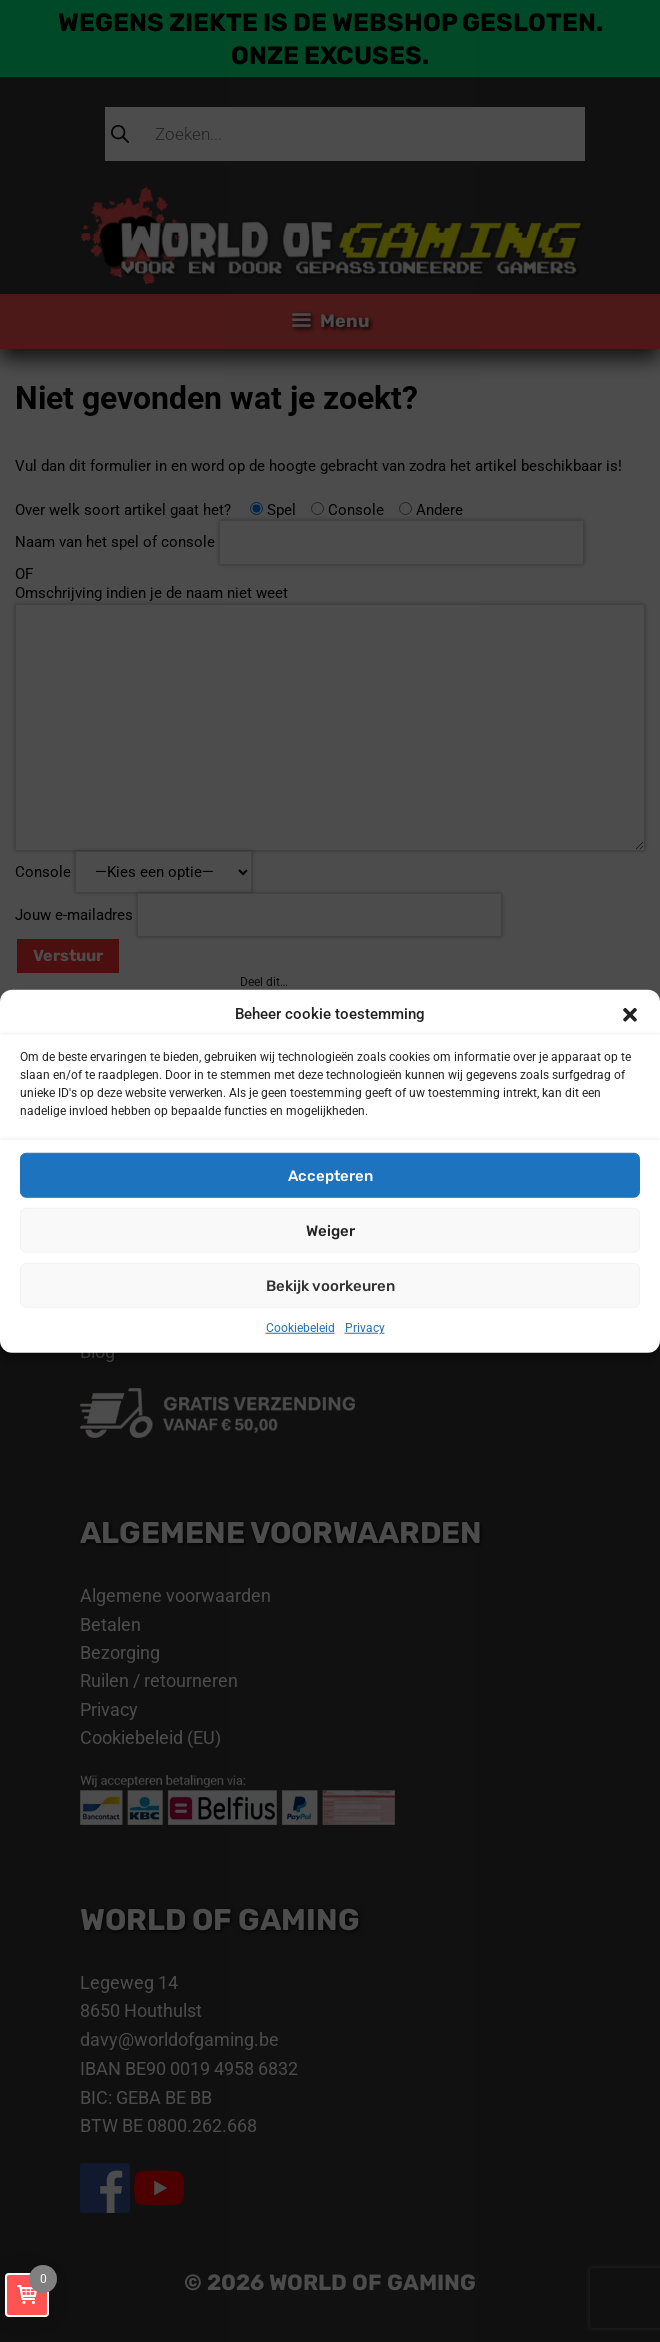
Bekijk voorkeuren (330, 1285)
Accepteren (330, 1175)
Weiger (330, 1230)
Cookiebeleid (300, 1328)
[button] (630, 1015)
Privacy (365, 1328)
